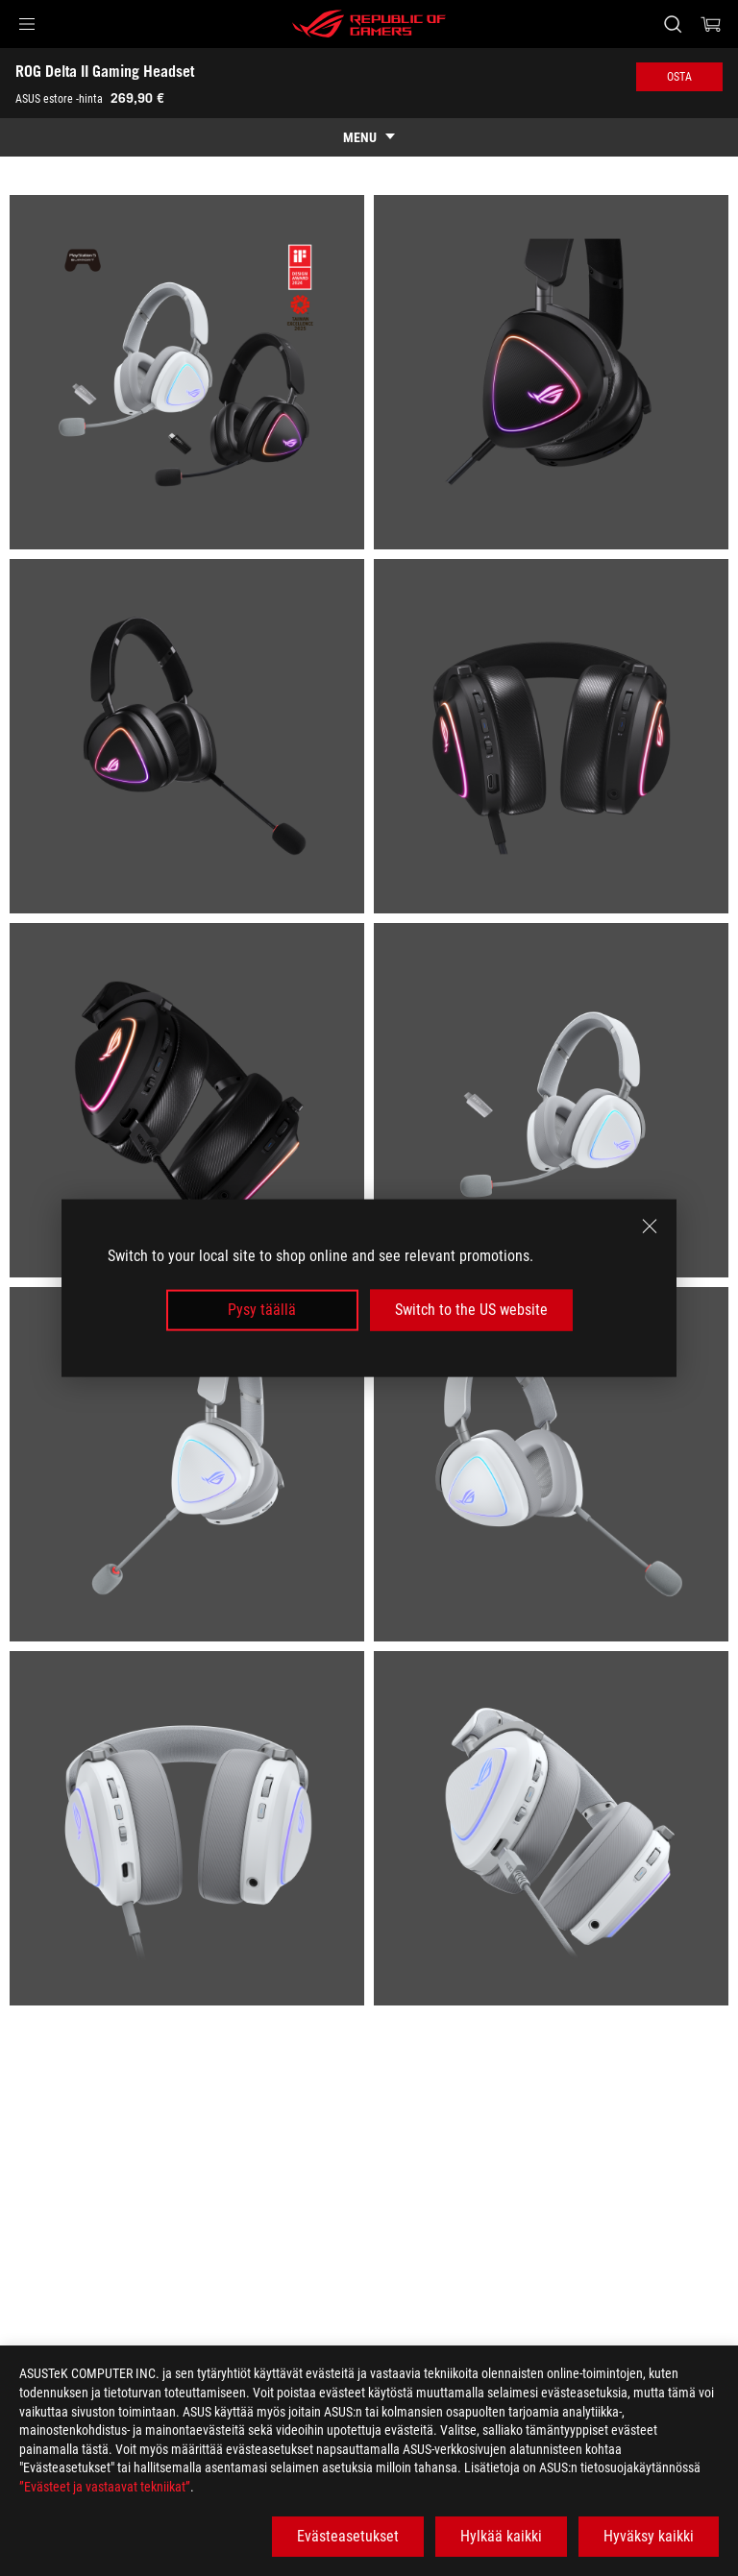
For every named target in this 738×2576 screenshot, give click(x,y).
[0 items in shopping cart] (711, 24)
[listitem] (187, 372)
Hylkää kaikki (501, 2536)
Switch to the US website (471, 1309)
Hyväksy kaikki (648, 2536)
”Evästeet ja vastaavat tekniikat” (104, 2486)
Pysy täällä (262, 1309)
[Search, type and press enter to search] (672, 24)
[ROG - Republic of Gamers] (369, 24)
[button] (26, 24)
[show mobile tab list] (369, 137)
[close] (649, 1226)
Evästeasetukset (348, 2536)
